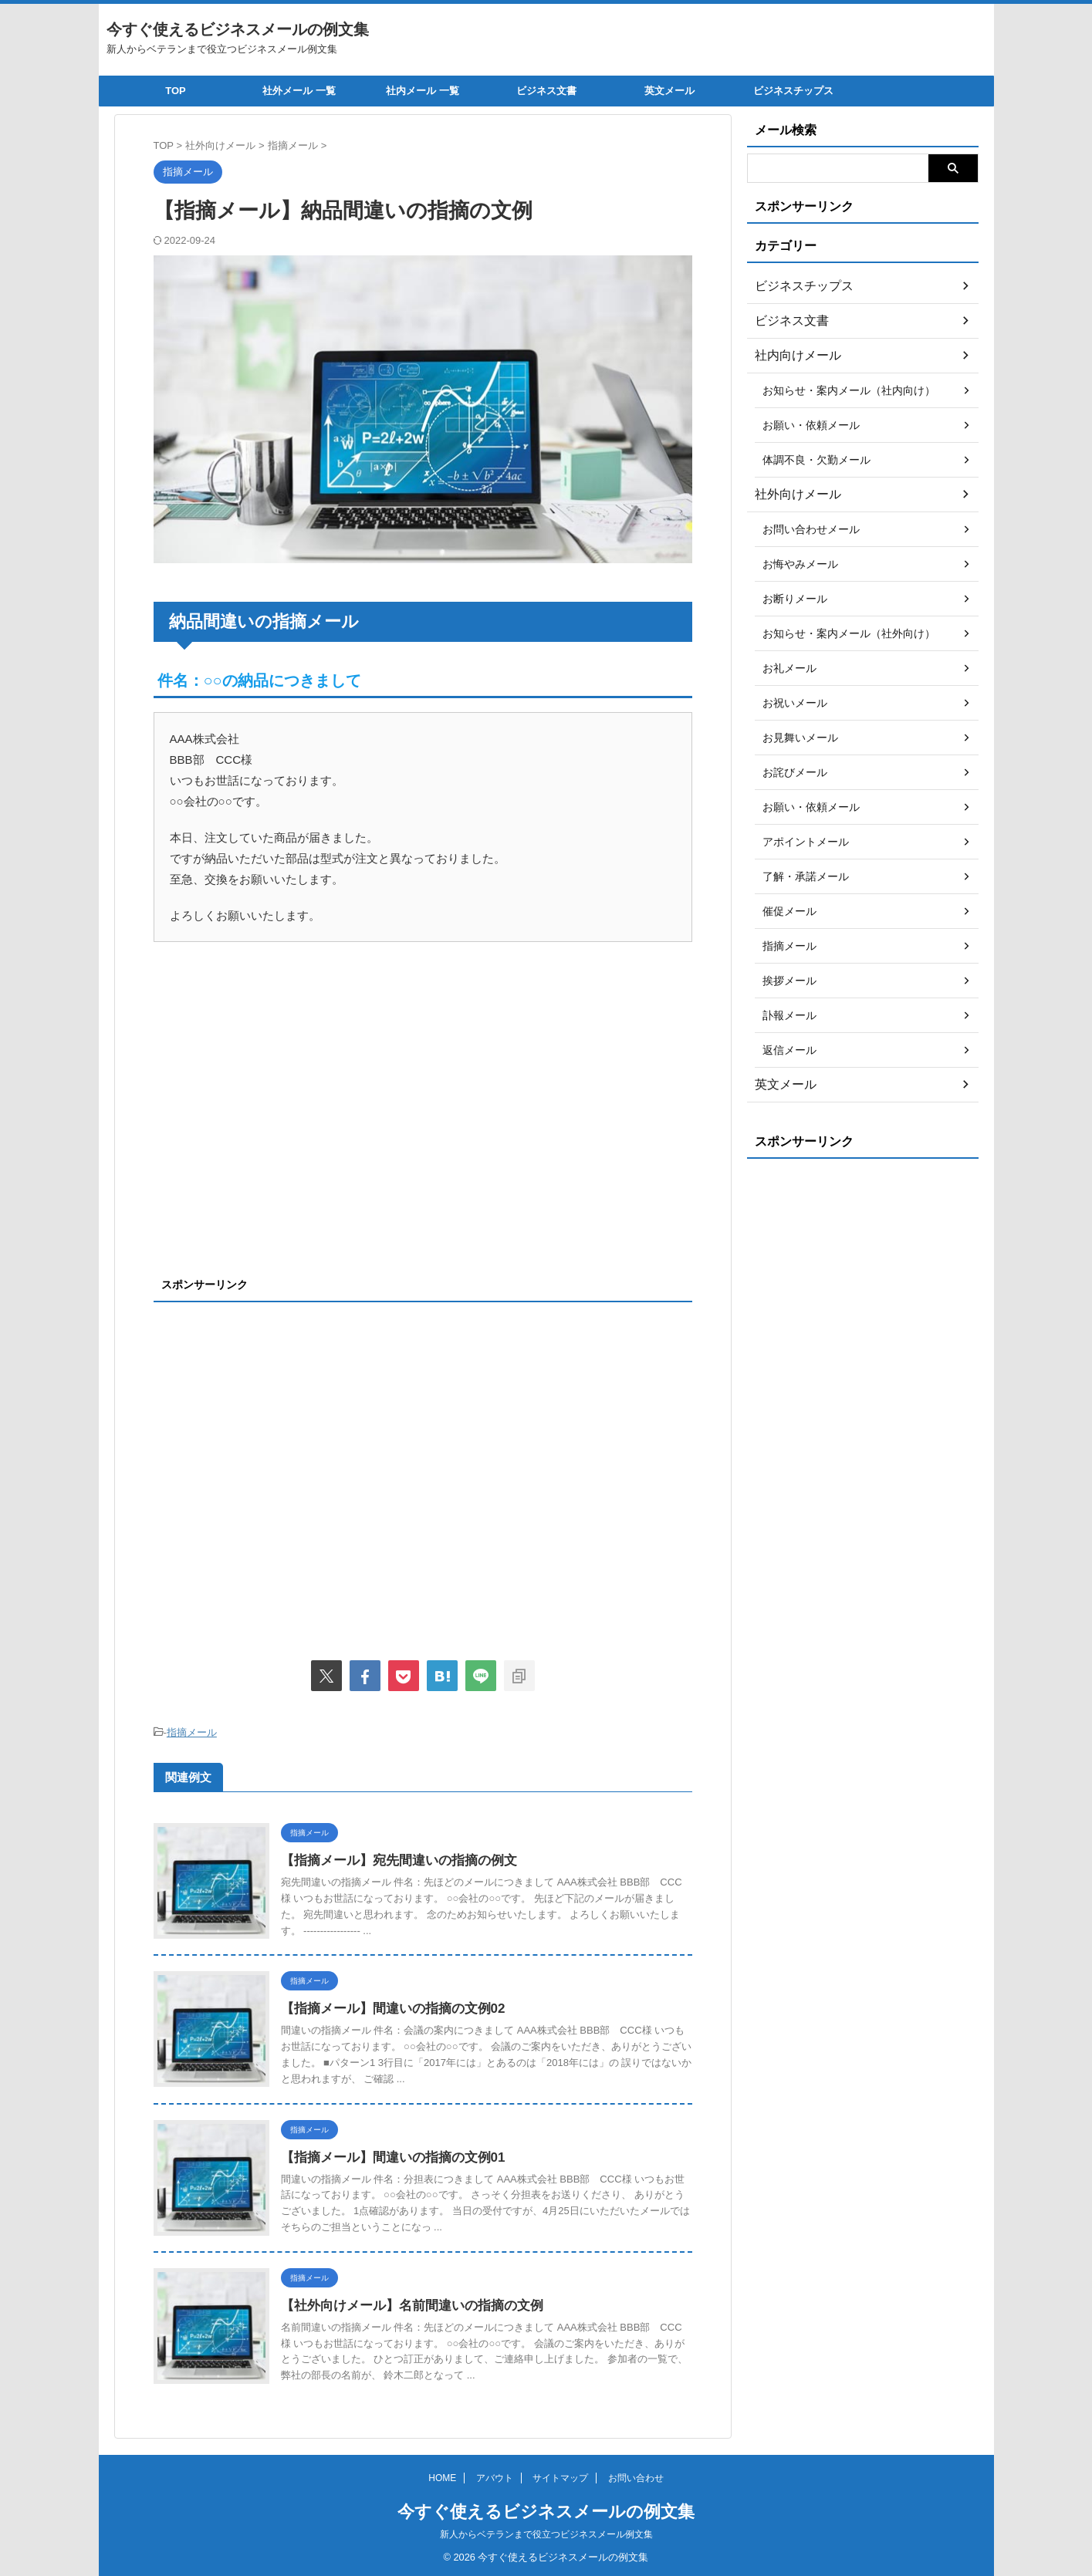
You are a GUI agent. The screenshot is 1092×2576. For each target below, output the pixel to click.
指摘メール (192, 1731)
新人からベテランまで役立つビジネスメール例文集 (546, 2534)
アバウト (494, 2478)
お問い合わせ (636, 2478)
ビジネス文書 (546, 90)
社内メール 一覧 (422, 90)
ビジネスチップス (793, 90)
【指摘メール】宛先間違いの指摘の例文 (392, 1858)
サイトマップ (560, 2478)
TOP (175, 90)
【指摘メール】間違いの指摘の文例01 (386, 2155)
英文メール (669, 90)
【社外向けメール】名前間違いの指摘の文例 (404, 2303)
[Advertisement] (283, 1127)
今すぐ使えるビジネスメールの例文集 (237, 29)
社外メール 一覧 (299, 90)
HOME (442, 2478)
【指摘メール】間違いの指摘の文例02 (386, 2006)
